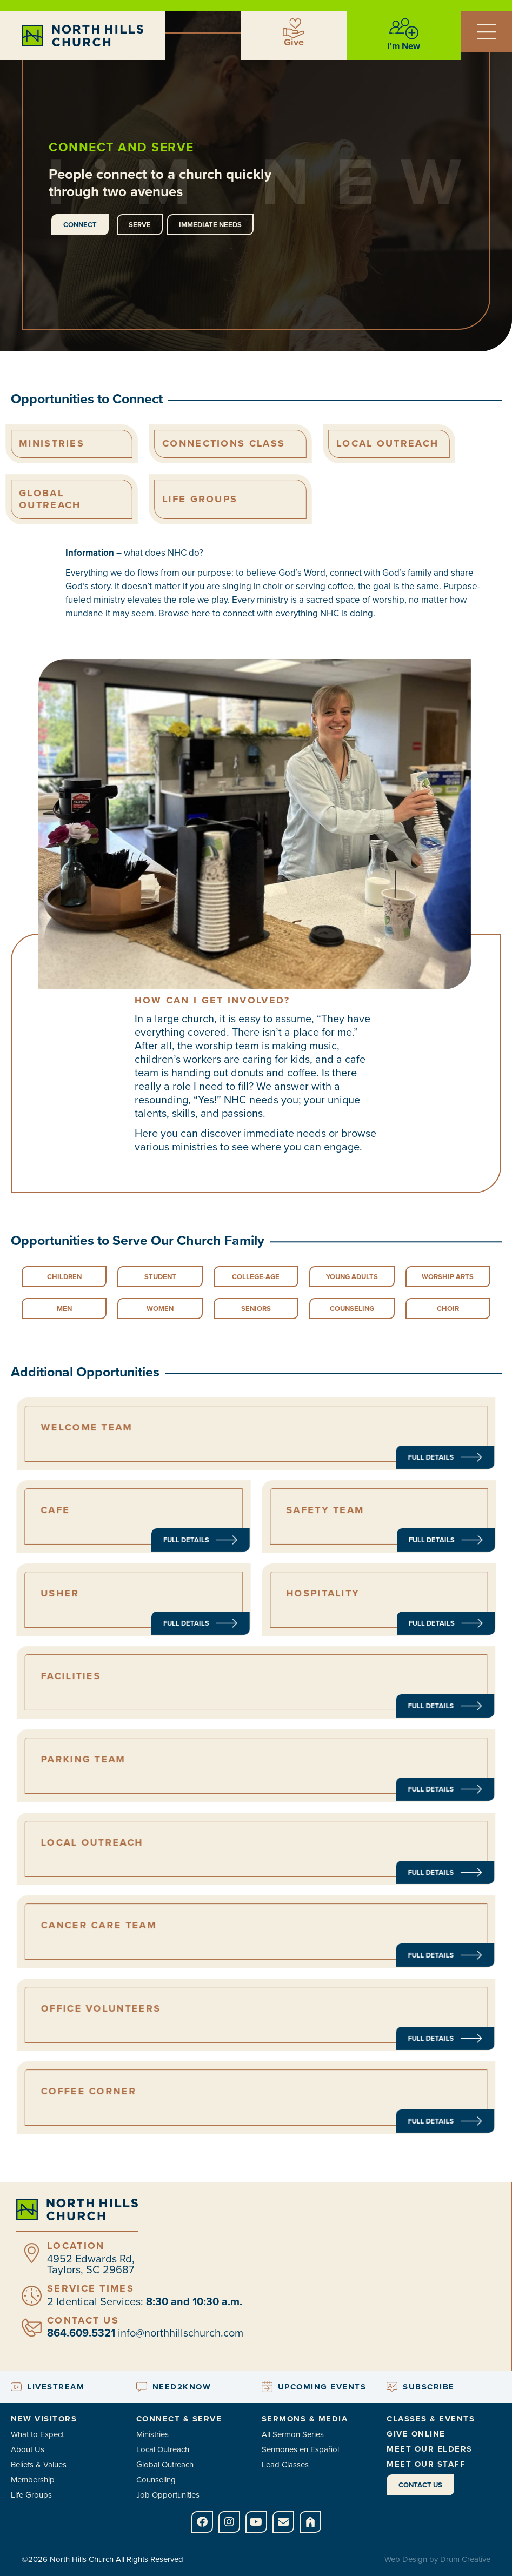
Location (75, 2246)
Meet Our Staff (426, 2464)
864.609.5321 (81, 2333)
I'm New (403, 46)
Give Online (416, 2434)
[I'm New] (403, 28)
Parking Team (182, 1763)
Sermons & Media (305, 2419)
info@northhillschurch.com (180, 2333)
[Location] (32, 2253)
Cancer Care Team (189, 1929)
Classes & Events (431, 2419)
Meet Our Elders (430, 2449)
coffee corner (184, 2095)
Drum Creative (465, 2559)
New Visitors (44, 2419)
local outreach (186, 1846)
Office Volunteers (189, 2012)
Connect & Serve (179, 2419)
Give (294, 42)
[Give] (293, 28)
